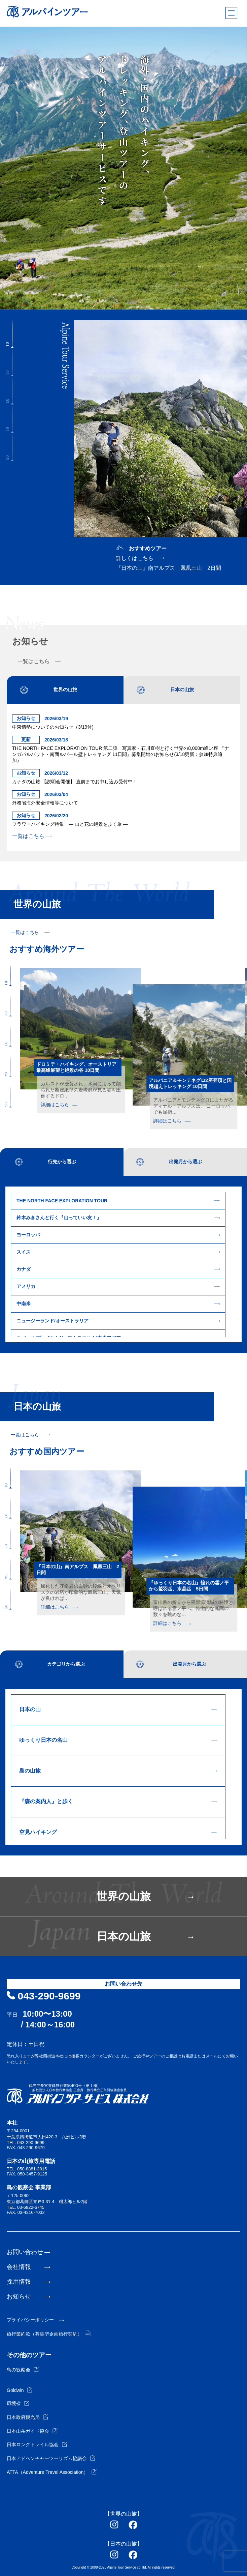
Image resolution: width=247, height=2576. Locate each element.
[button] (10, 975)
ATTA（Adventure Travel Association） (52, 2472)
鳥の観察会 (23, 2369)
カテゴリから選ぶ (66, 1664)
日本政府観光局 (27, 2417)
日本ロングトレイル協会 (37, 2444)
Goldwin (19, 2390)
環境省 (18, 2403)
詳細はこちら (59, 1104)
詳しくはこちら (134, 558)
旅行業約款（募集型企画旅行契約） (49, 2334)
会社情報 (19, 2266)
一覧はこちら (39, 661)
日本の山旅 (182, 689)
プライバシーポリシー (30, 2319)
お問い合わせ (25, 2252)
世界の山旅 (65, 689)
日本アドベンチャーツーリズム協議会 (51, 2458)
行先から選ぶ (62, 1161)
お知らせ (19, 2296)
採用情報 (19, 2281)
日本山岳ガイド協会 (32, 2431)
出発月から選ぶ (185, 1161)
